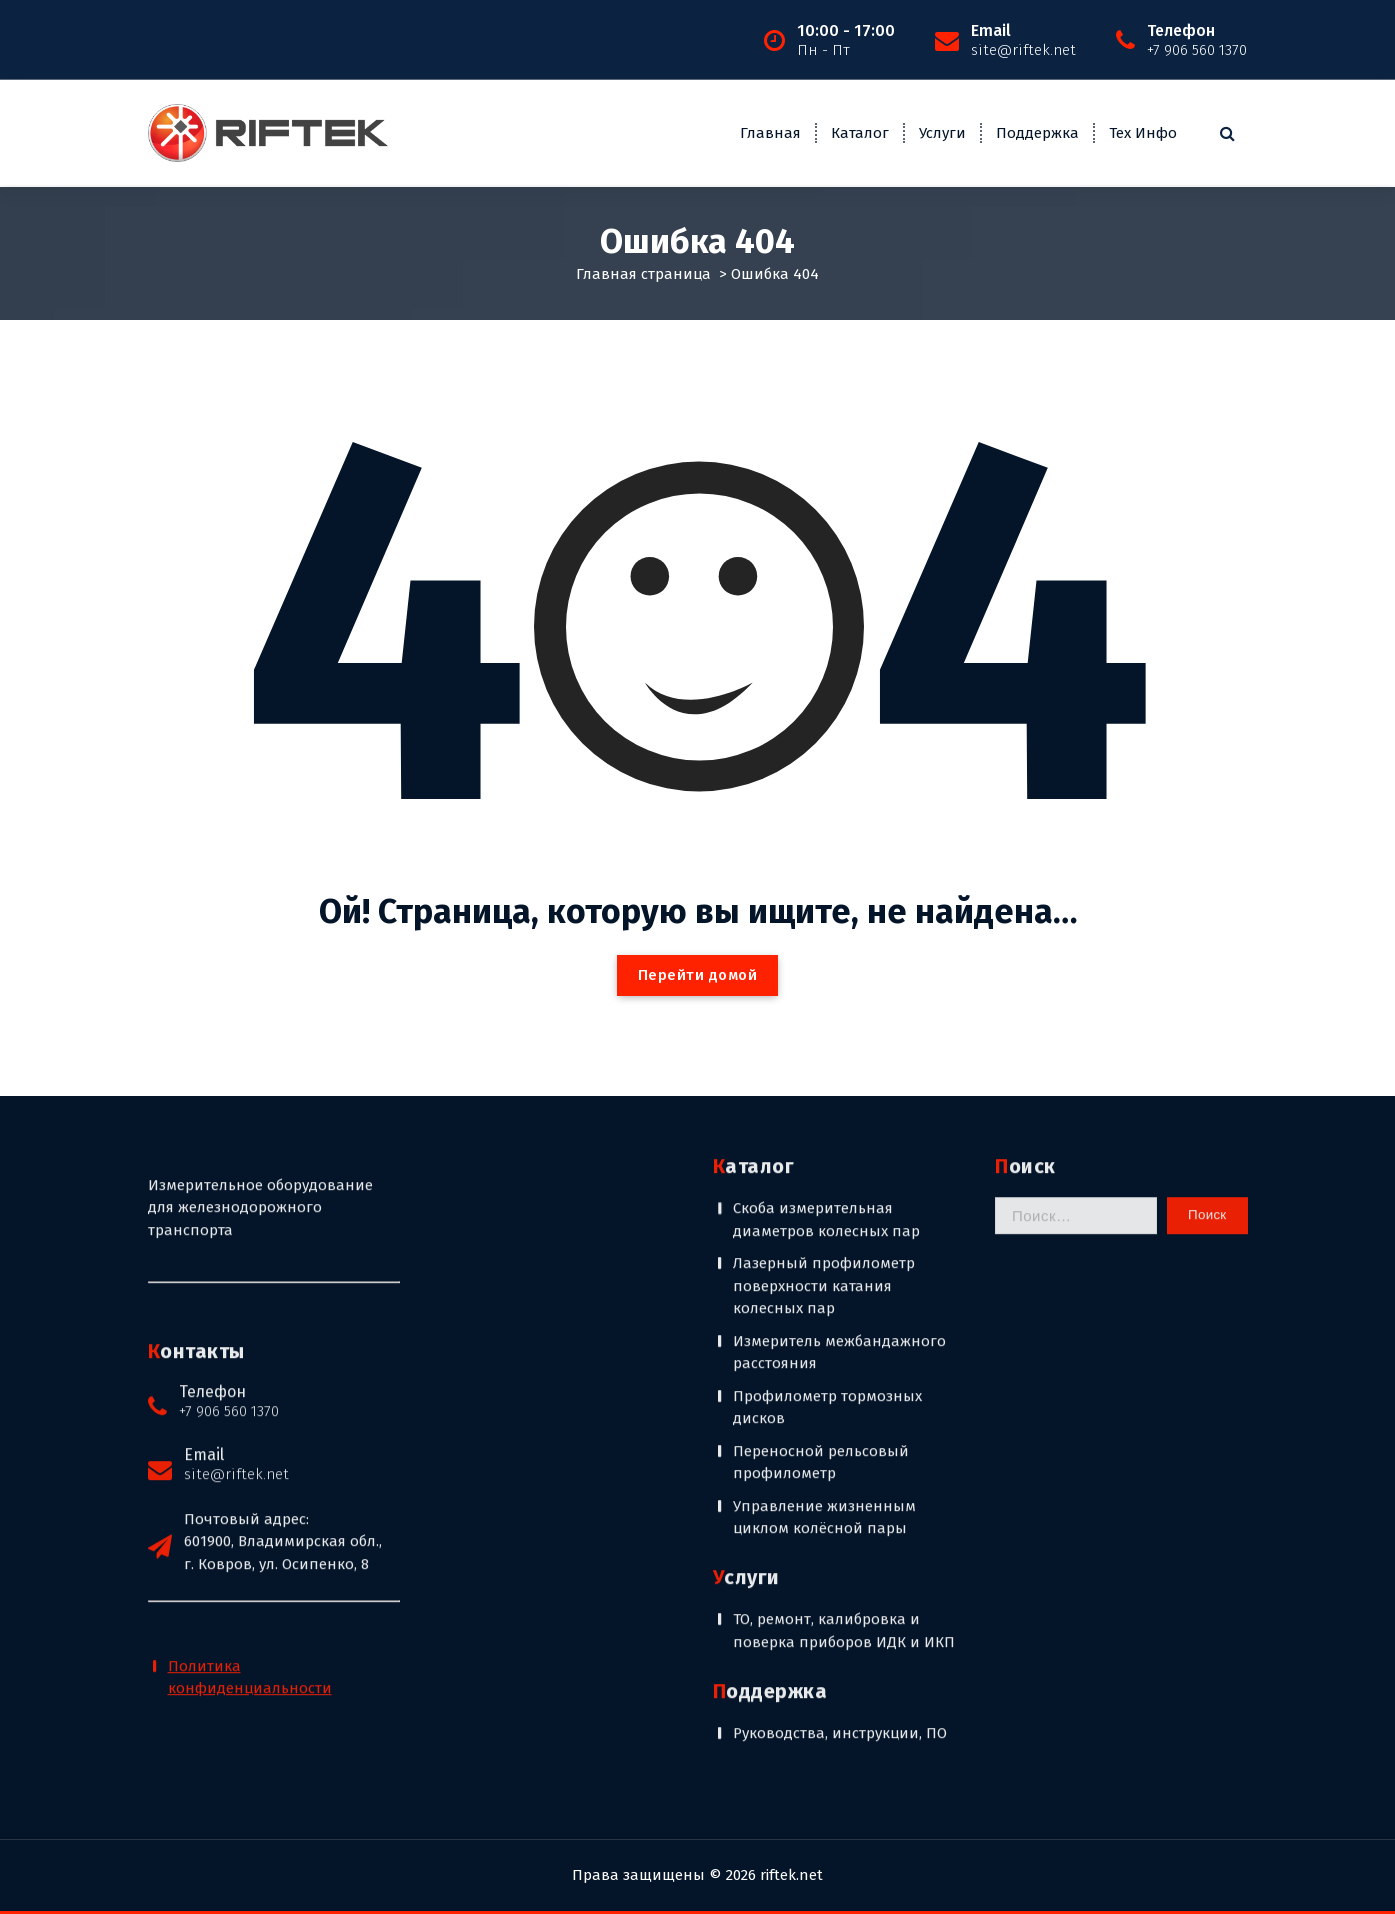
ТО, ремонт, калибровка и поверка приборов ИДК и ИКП (844, 1370)
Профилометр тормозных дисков (827, 1147)
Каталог (860, 133)
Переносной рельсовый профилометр (821, 1202)
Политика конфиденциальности (250, 1417)
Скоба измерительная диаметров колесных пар (826, 959)
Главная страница (643, 272)
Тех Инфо (1143, 133)
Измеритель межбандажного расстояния (839, 1092)
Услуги (942, 133)
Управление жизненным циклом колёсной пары (824, 1257)
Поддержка (1037, 133)
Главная (770, 133)
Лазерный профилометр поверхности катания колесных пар (824, 1025)
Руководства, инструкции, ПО (840, 1473)
